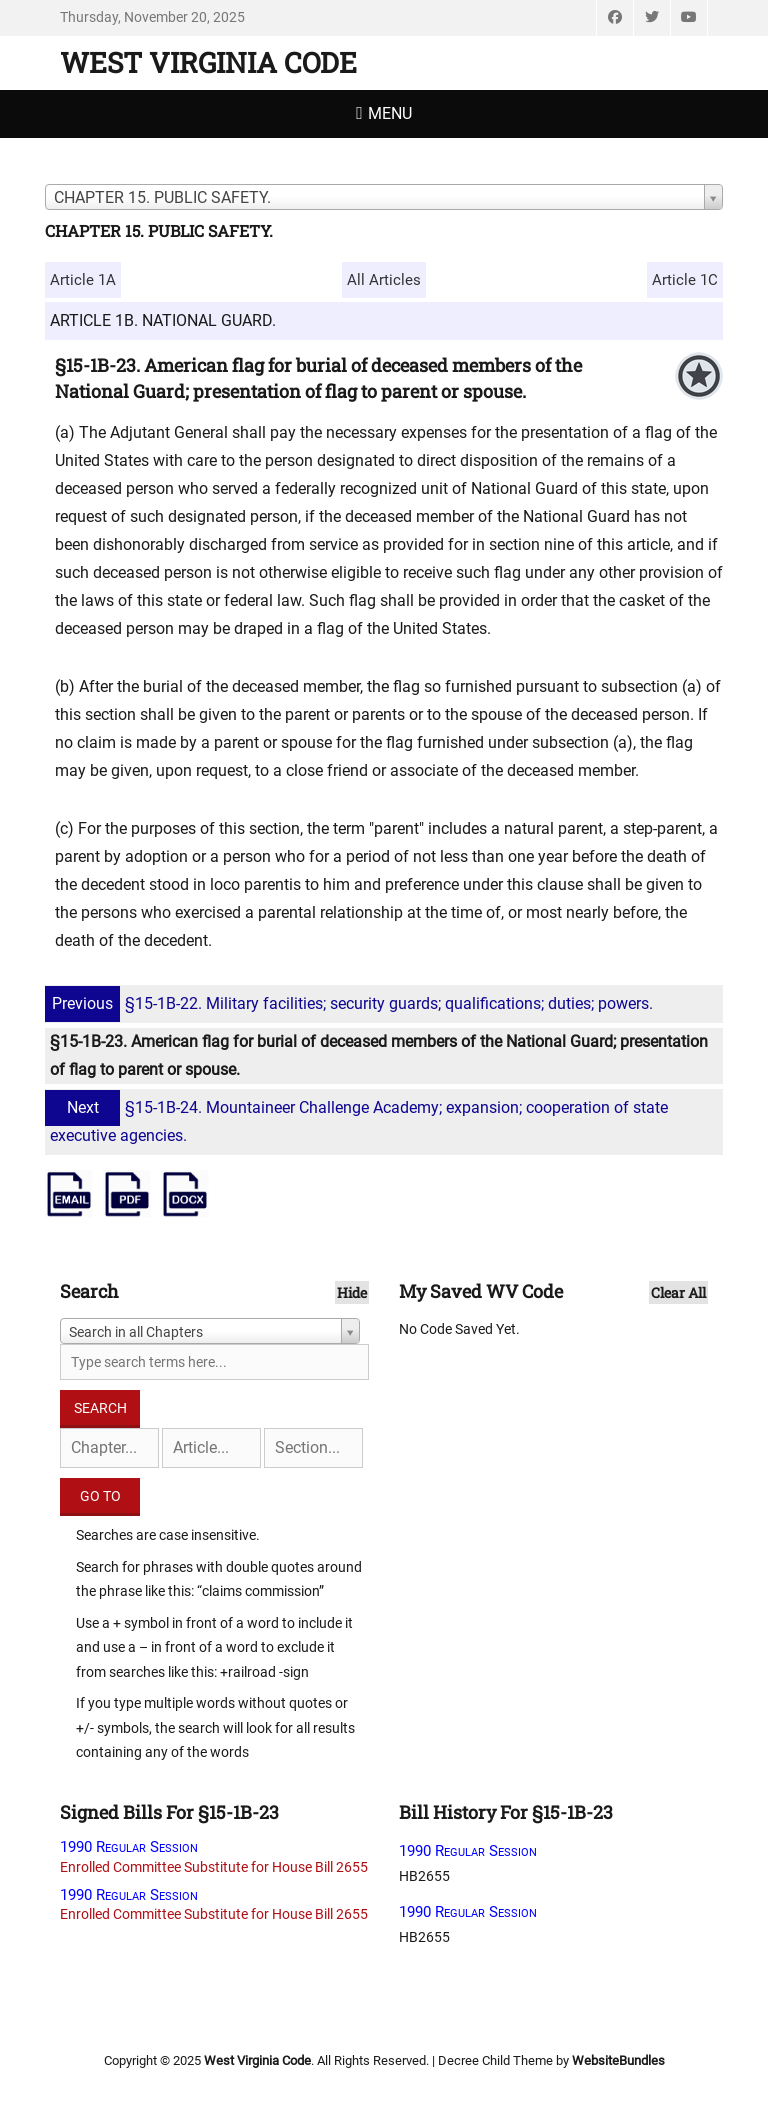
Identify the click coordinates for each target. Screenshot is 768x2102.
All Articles (384, 280)
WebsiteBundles (618, 2060)
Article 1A (83, 280)
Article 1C (685, 280)
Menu (390, 113)
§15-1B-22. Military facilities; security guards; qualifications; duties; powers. (351, 1003)
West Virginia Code (208, 62)
